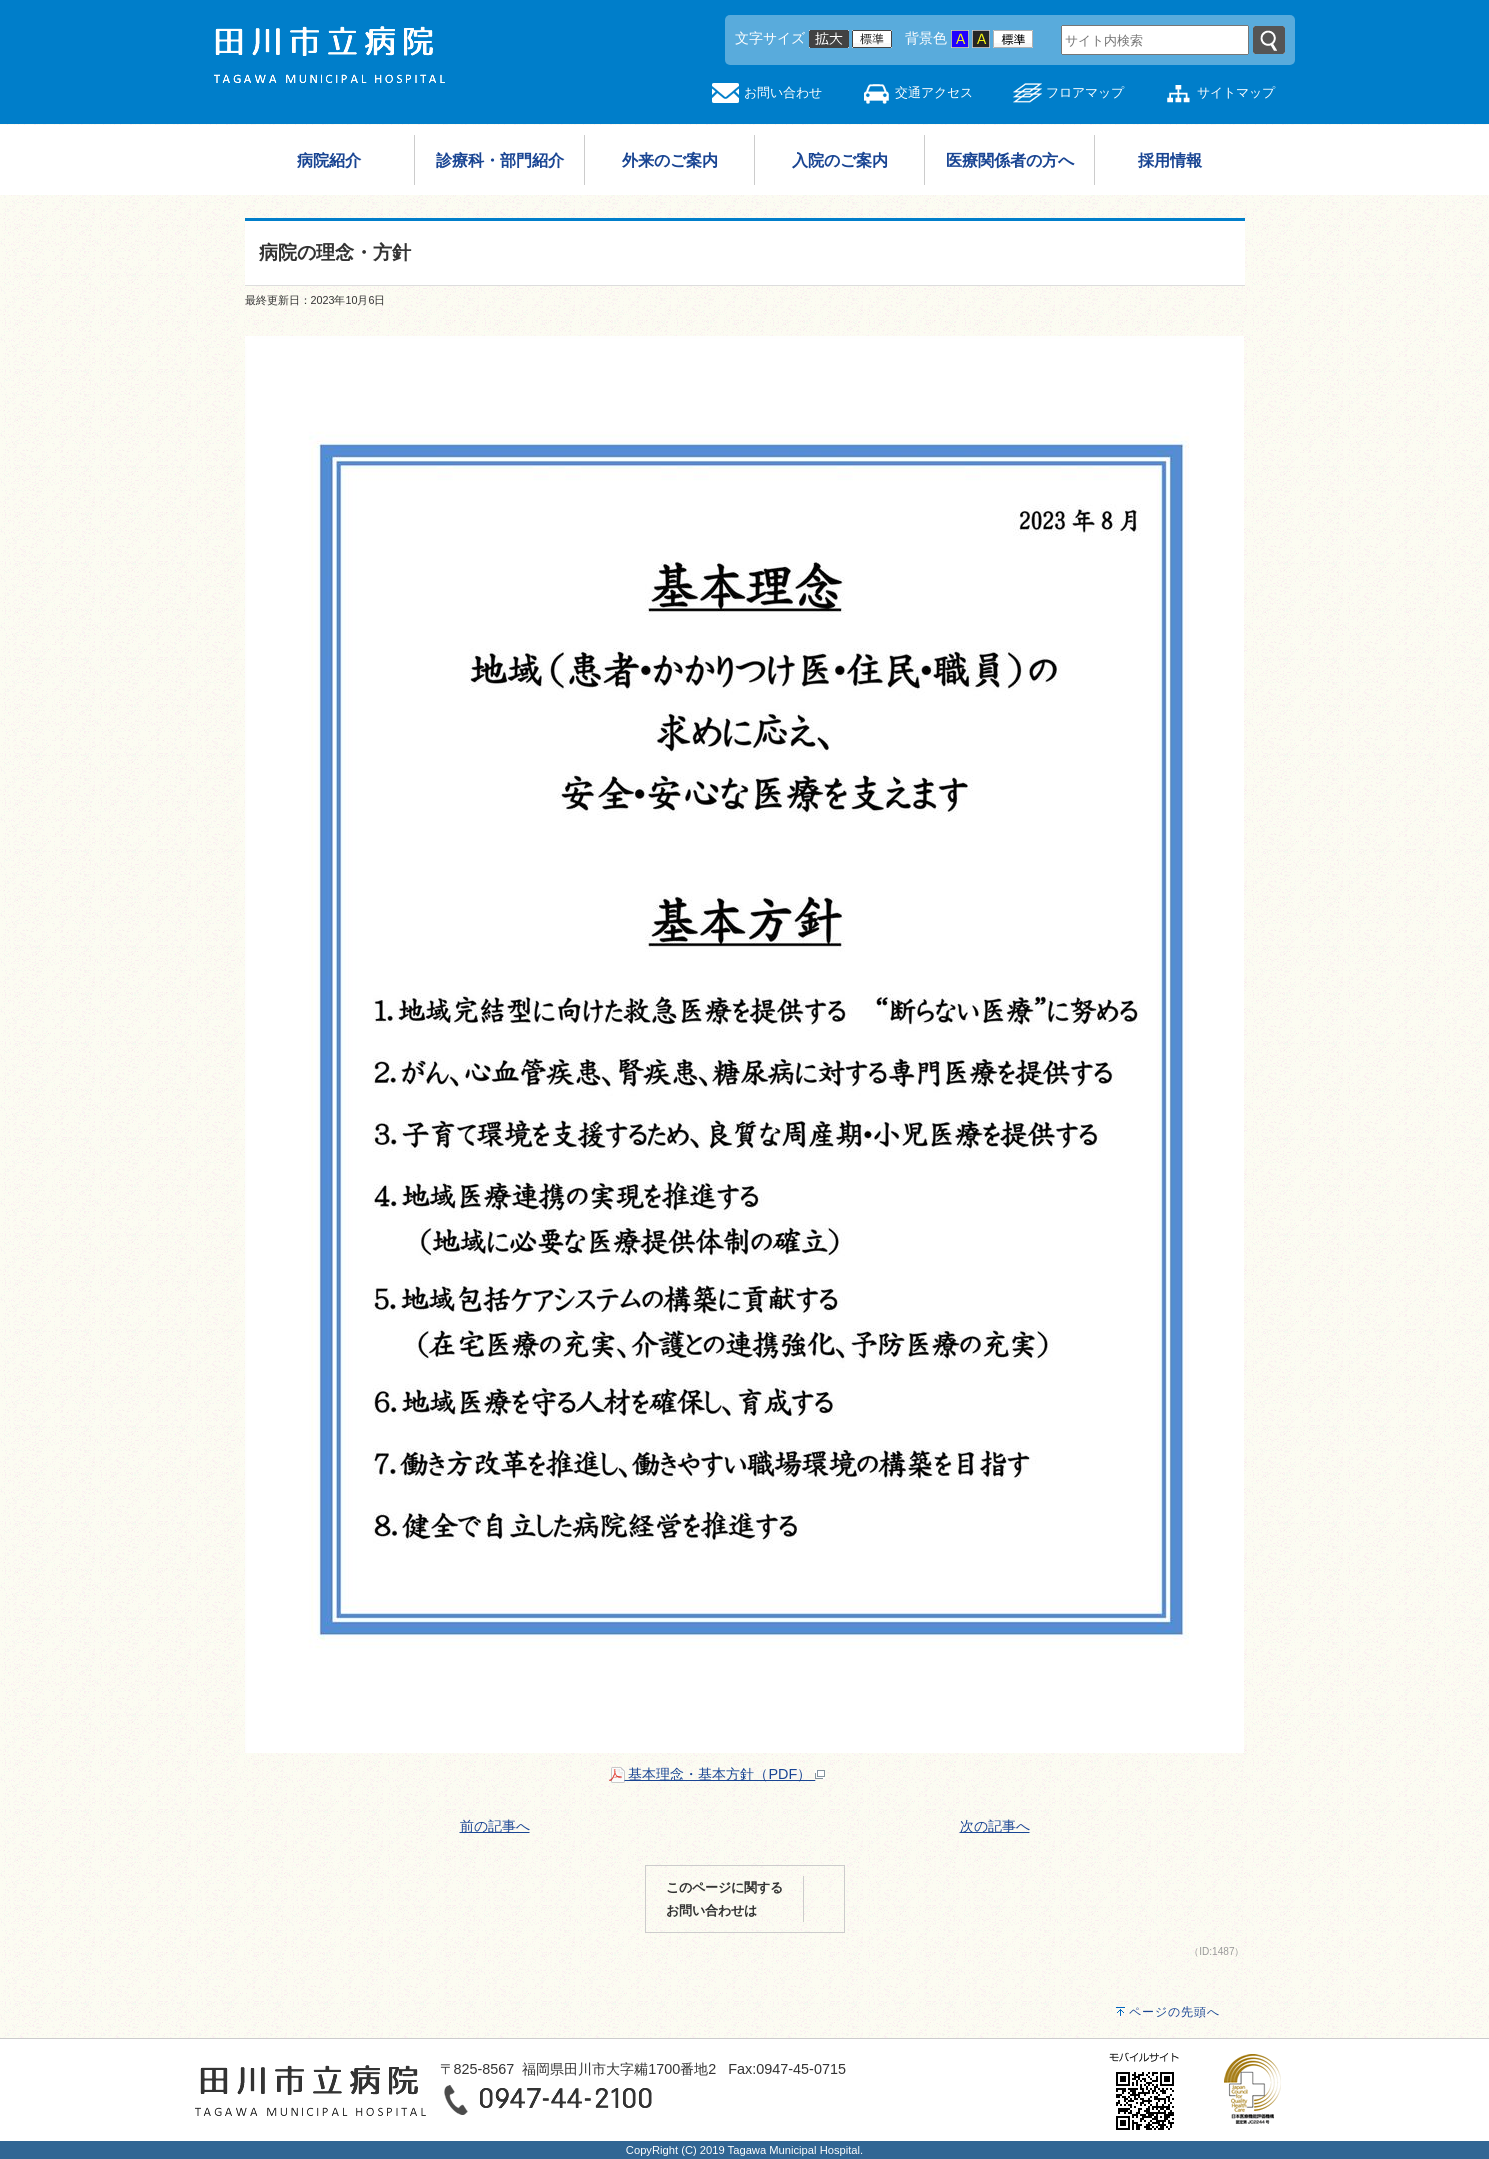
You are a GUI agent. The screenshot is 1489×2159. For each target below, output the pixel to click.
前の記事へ (495, 1826)
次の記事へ (995, 1826)
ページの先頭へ (1174, 2012)
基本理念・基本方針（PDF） (717, 1774)
